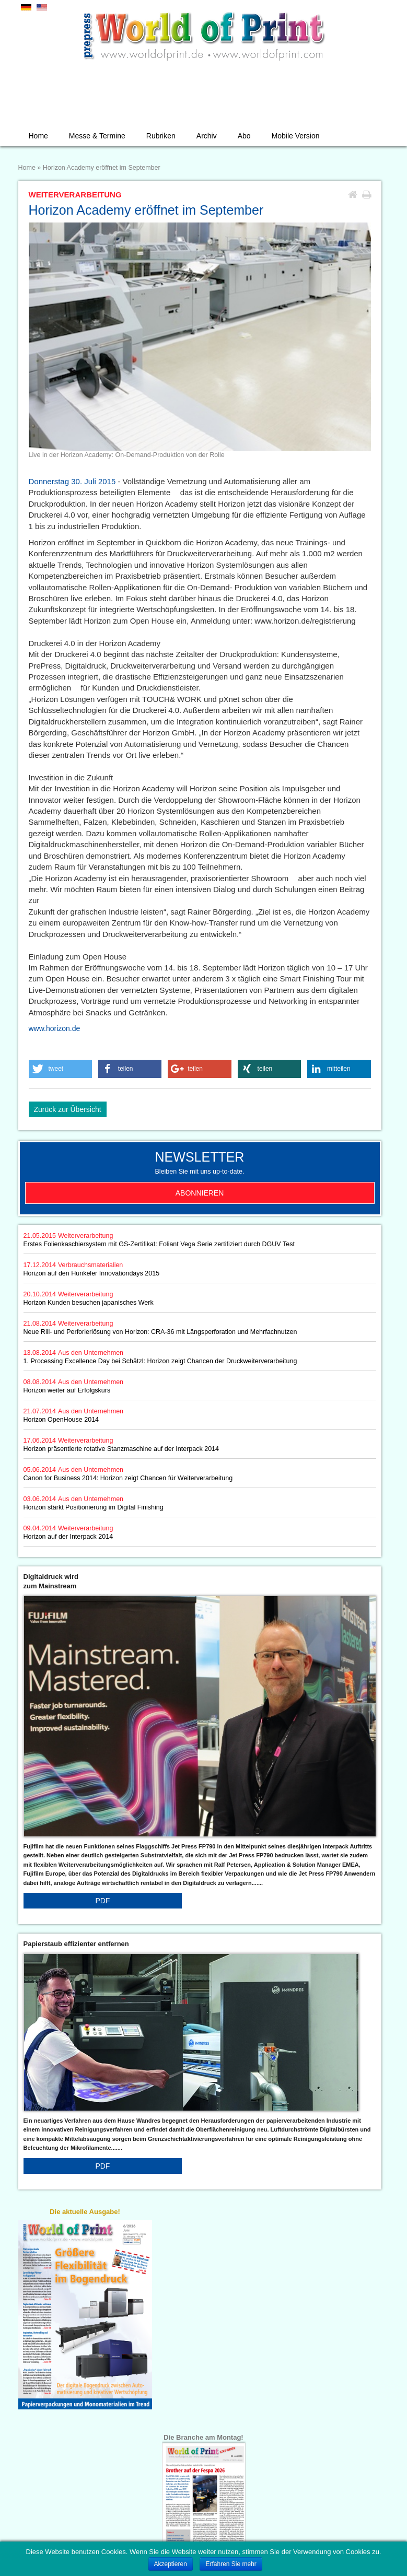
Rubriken (161, 136)
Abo (244, 136)
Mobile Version (296, 136)
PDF (102, 1900)
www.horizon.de (54, 1028)
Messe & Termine (97, 136)
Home (38, 136)
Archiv (206, 136)
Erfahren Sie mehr (230, 2564)
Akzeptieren (170, 2564)
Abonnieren (200, 1193)
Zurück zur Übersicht (67, 1109)
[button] (60, 1069)
